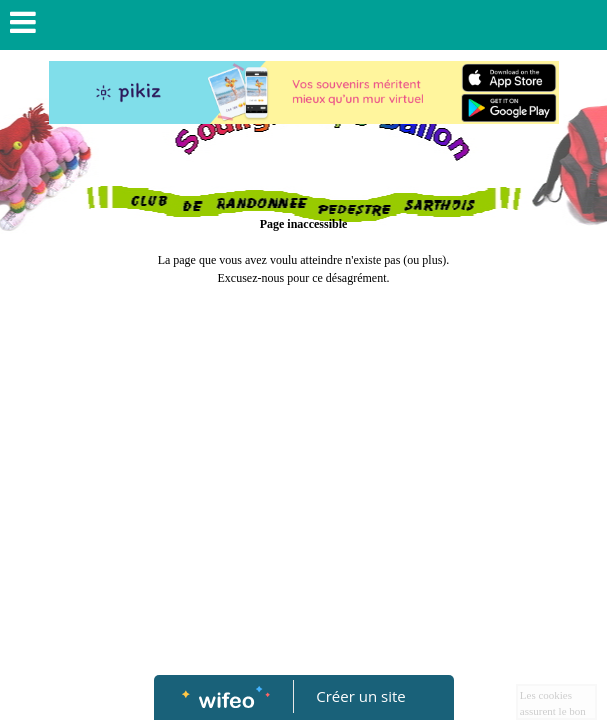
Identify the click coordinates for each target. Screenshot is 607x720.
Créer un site (360, 696)
